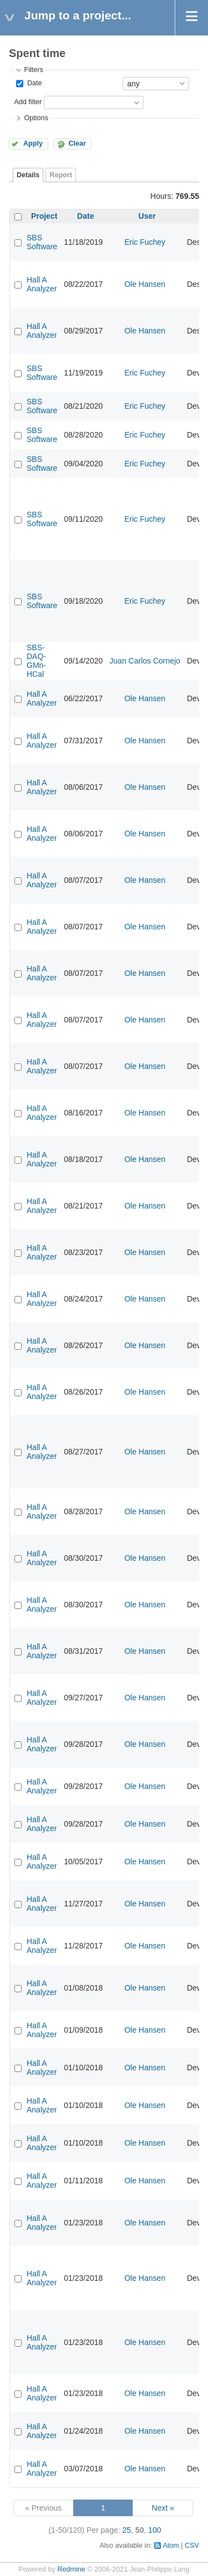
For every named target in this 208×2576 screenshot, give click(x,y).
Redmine (71, 2569)
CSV (192, 2545)
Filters (33, 70)
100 (154, 2530)
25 (127, 2530)
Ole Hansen (144, 284)
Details (28, 175)
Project (44, 216)
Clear (77, 143)
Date (33, 83)
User (147, 216)
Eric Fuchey (144, 242)
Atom (171, 2545)
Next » (163, 2507)
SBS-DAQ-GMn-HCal (36, 660)
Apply (33, 143)
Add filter (28, 102)
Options (36, 118)
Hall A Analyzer (42, 284)
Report (60, 175)
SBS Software (42, 242)
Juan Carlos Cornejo (144, 660)
